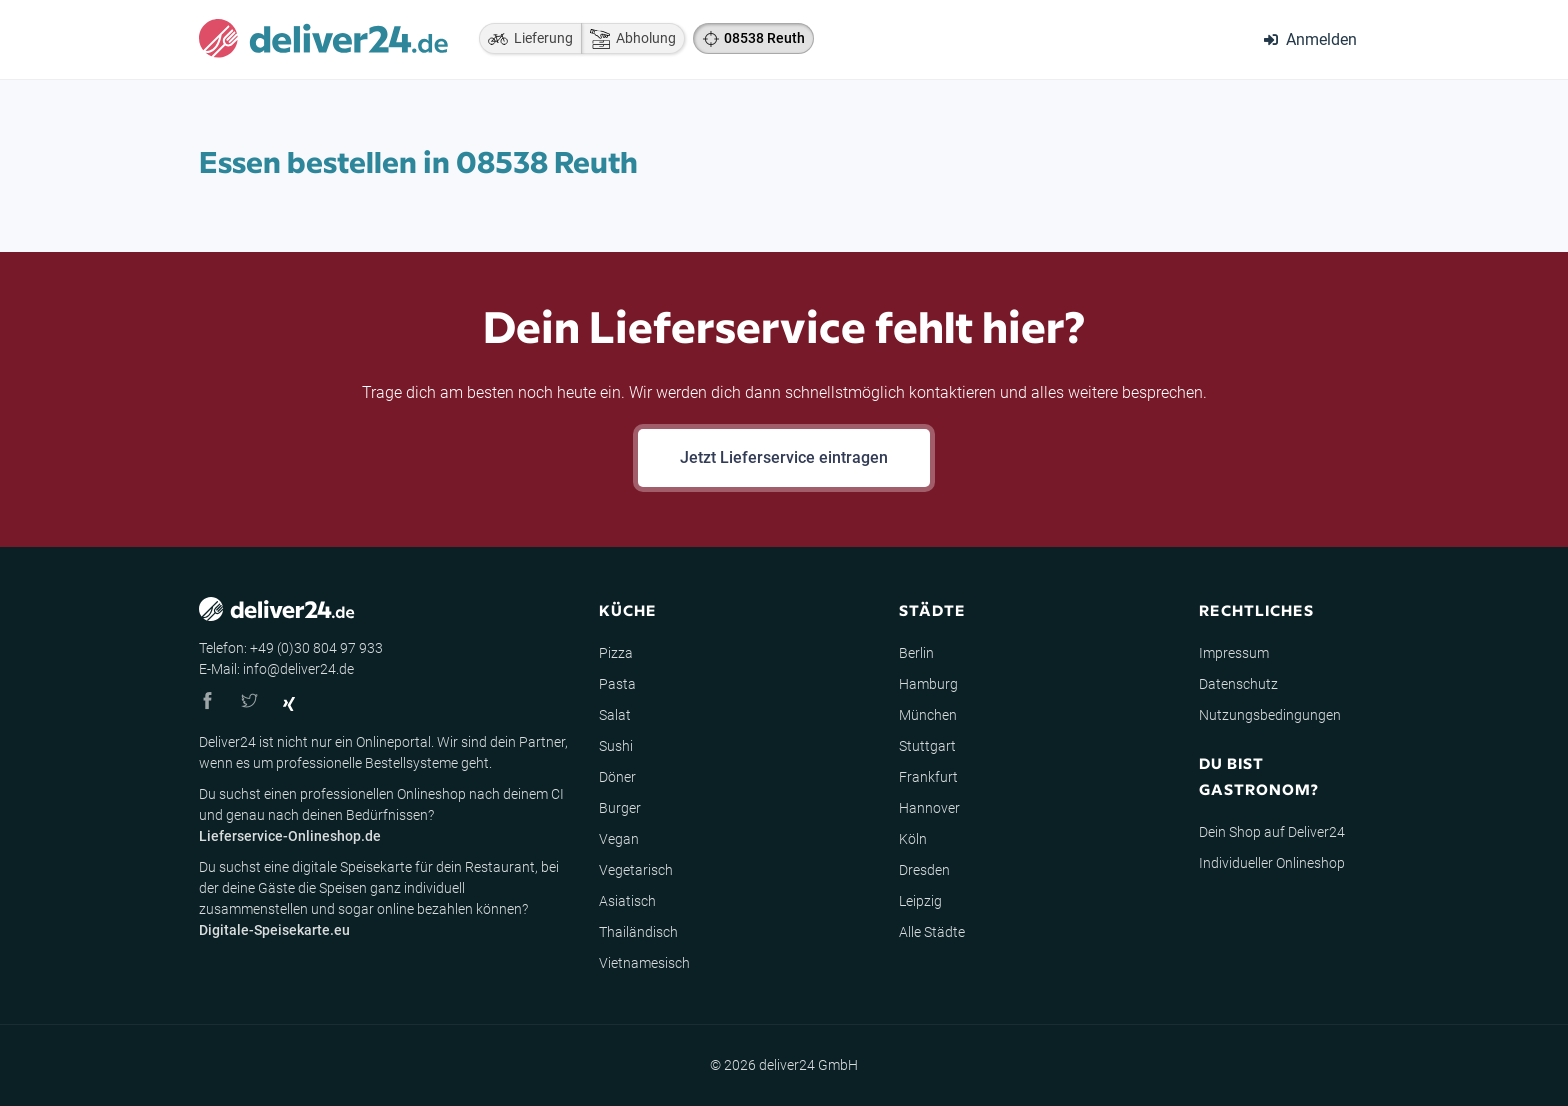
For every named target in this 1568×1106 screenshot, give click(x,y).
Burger (620, 808)
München (928, 715)
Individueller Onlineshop (1272, 863)
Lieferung (526, 39)
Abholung (628, 39)
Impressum (1234, 653)
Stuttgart (927, 746)
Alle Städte (932, 932)
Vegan (619, 839)
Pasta (617, 684)
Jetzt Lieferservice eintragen (784, 457)
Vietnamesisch (644, 963)
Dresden (924, 870)
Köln (913, 839)
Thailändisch (638, 932)
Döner (617, 777)
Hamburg (928, 684)
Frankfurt (928, 777)
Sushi (616, 746)
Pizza (616, 653)
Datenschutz (1238, 684)
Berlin (916, 653)
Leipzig (920, 901)
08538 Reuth (764, 38)
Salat (615, 715)
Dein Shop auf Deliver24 (1272, 832)
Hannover (929, 808)
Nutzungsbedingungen (1270, 715)
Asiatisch (627, 901)
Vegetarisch (636, 870)
